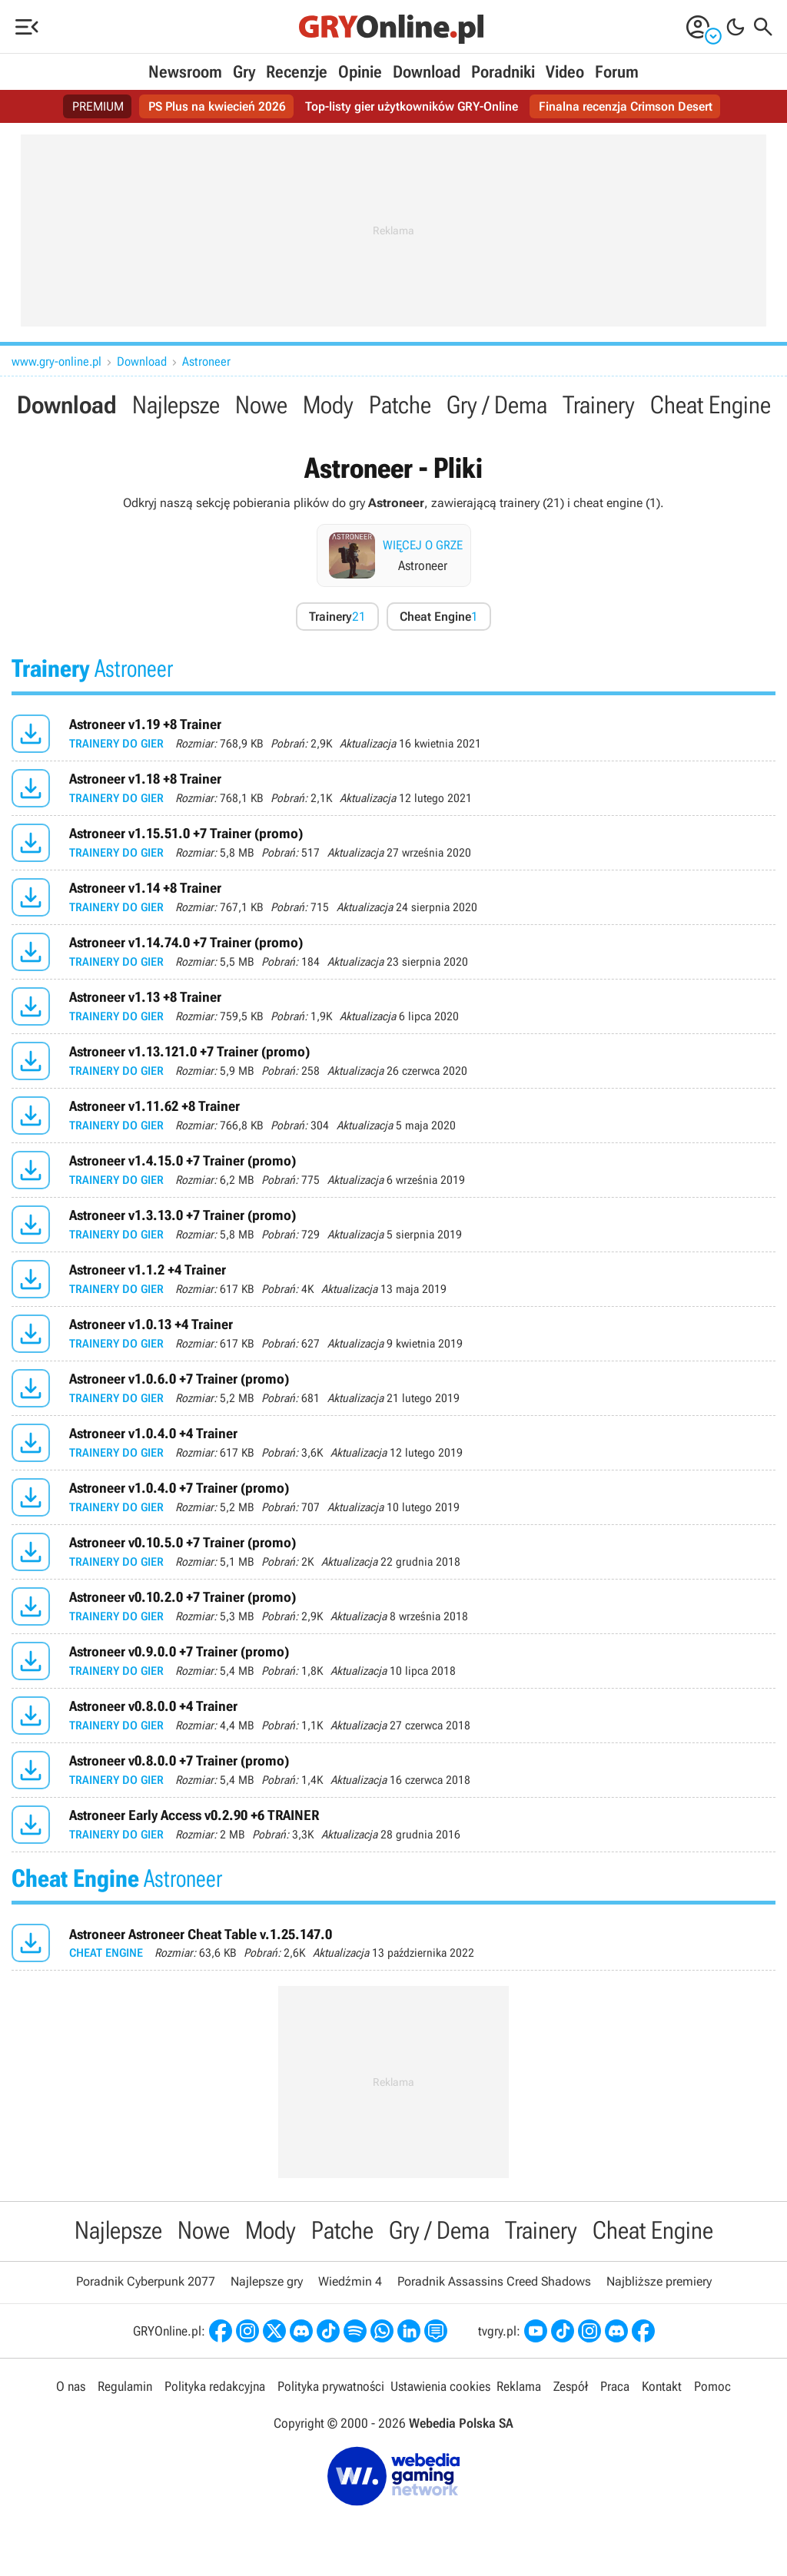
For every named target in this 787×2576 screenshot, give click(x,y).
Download (426, 71)
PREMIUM (98, 106)
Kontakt (662, 2386)
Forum (617, 71)
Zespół (570, 2386)
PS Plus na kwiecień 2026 (217, 106)
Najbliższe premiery (659, 2281)
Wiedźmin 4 (350, 2281)
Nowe (261, 404)
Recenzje (296, 71)
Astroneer (206, 361)
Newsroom (185, 71)
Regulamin (125, 2386)
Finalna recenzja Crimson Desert (625, 106)
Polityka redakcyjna (214, 2386)
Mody (328, 404)
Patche (400, 404)
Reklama (518, 2386)
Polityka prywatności (330, 2386)
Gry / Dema (497, 404)
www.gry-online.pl (56, 361)
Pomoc (712, 2386)
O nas (70, 2386)
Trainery (599, 404)
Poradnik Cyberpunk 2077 (145, 2281)
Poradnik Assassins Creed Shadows (494, 2281)
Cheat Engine (710, 404)
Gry (244, 71)
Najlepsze (176, 404)
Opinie (360, 71)
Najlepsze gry (267, 2281)
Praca (614, 2386)
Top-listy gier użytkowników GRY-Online (411, 106)
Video (565, 71)
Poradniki (503, 71)
